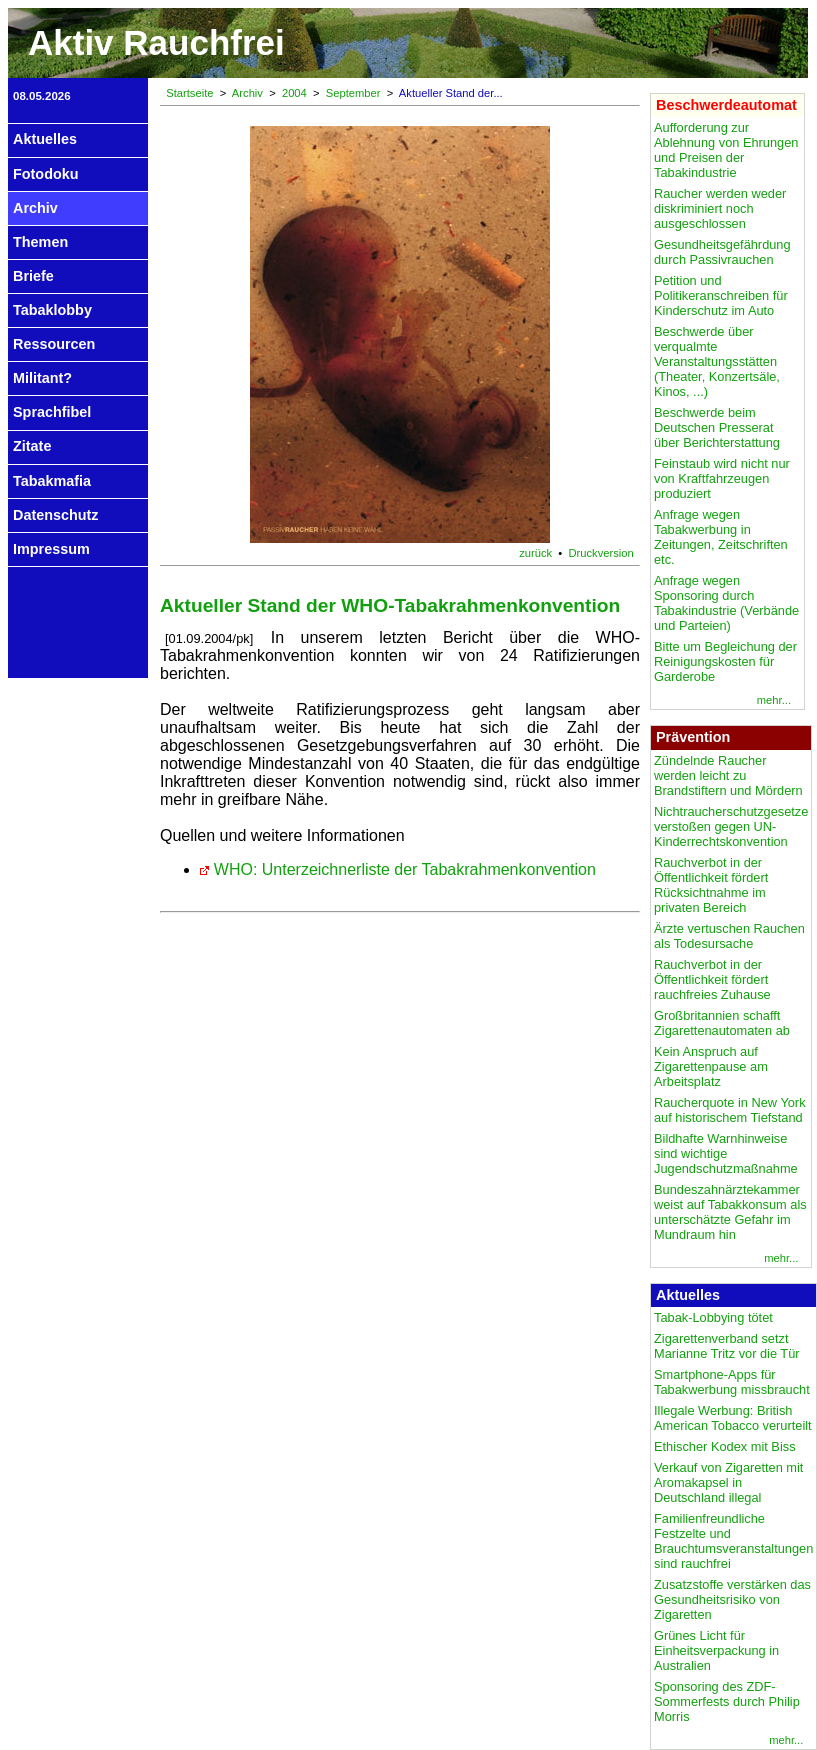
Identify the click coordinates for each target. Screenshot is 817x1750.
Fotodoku (46, 174)
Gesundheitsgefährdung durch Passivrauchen (722, 252)
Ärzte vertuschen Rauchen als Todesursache (729, 936)
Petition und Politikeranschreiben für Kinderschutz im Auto (721, 295)
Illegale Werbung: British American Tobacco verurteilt (733, 1418)
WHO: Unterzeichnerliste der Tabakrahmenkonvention (405, 869)
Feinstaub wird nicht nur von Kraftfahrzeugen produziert (722, 478)
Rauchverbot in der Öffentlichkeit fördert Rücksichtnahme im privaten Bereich (711, 885)
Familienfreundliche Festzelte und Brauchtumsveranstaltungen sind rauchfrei (733, 1541)
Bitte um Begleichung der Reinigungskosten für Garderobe (725, 661)
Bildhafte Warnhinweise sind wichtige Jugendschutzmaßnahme (726, 1153)
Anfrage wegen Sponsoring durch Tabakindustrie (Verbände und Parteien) (726, 603)
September (353, 93)
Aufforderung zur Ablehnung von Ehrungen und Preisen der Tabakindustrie (726, 150)
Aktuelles (45, 139)
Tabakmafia (52, 481)
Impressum (51, 549)
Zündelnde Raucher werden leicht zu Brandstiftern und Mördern (728, 775)
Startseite (189, 93)
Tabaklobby (52, 310)
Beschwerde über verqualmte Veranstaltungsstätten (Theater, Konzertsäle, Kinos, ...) (717, 361)
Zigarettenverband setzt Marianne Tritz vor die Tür (727, 1346)
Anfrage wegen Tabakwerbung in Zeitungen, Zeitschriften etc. (721, 537)
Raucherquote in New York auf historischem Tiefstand (730, 1110)
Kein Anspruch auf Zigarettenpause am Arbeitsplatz (711, 1066)
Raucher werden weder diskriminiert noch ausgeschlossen (720, 208)
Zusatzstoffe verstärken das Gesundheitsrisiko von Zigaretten (732, 1599)
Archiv (35, 208)
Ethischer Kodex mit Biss (725, 1446)
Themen (40, 242)
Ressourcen (54, 344)
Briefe (33, 276)
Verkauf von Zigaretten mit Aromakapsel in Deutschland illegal (728, 1482)
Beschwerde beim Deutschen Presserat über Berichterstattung (717, 427)
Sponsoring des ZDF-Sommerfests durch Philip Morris (727, 1701)
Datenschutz (56, 515)
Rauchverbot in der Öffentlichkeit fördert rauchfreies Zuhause (712, 979)
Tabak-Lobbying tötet (713, 1317)
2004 (294, 93)
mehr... (774, 700)
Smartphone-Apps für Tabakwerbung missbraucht (732, 1382)
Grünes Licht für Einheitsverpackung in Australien (716, 1650)
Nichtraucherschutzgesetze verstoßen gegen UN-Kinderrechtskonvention (731, 826)
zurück (535, 553)
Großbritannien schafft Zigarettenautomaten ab (722, 1023)
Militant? (42, 378)
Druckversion (601, 553)
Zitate (32, 446)
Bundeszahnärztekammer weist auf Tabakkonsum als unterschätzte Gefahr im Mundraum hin (730, 1212)
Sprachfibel (52, 412)
